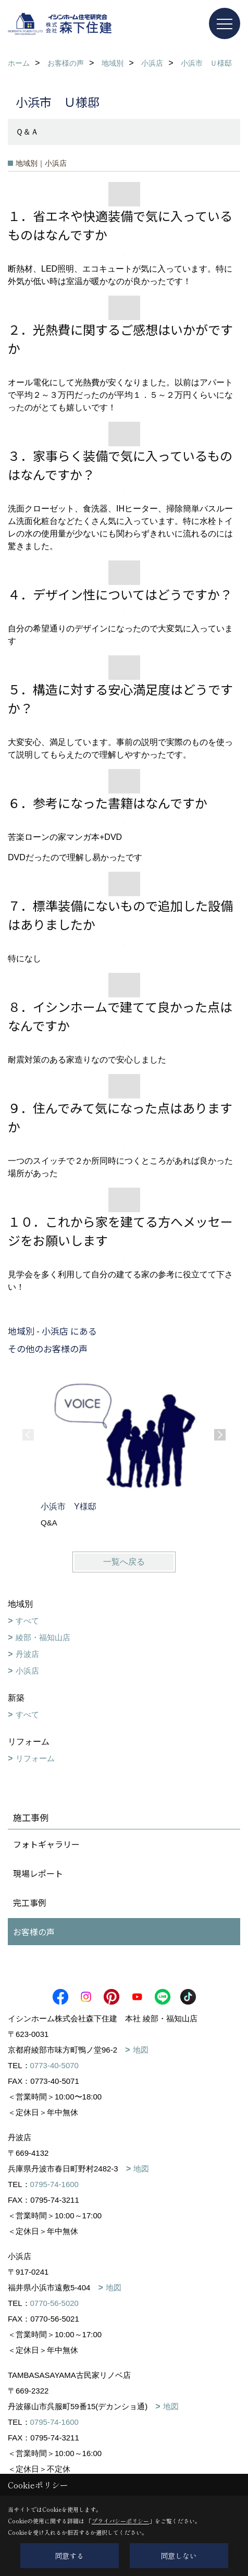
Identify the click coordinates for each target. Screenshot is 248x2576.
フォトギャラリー (46, 1844)
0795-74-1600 (54, 2184)
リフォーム (35, 1758)
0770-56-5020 (54, 2303)
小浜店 (27, 1670)
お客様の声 (34, 1931)
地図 (140, 2049)
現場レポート (38, 1873)
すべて (27, 1620)
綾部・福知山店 (43, 1637)
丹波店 (27, 1654)
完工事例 (29, 1902)
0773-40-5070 (54, 2065)
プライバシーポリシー (120, 2521)
